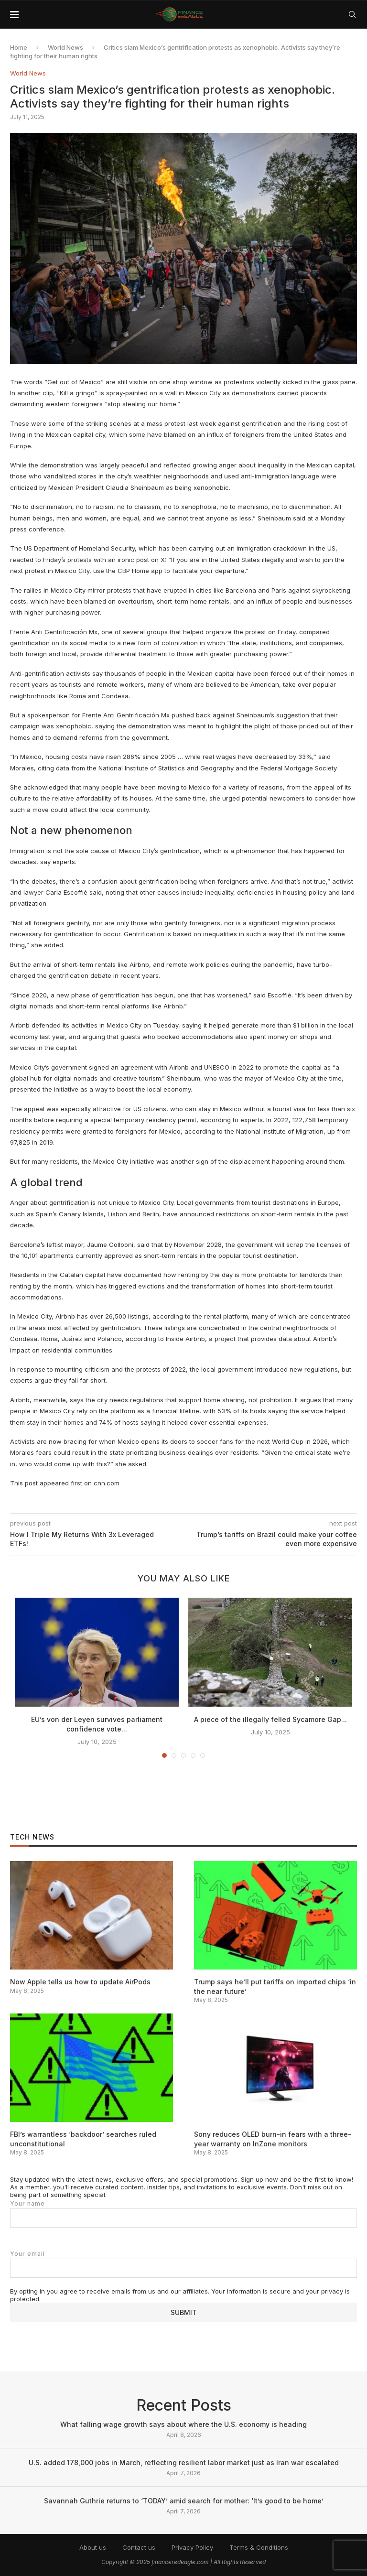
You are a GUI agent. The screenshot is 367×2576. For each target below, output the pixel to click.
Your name (183, 2214)
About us (92, 2547)
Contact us (138, 2547)
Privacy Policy (192, 2547)
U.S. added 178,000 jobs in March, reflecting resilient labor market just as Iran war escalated (184, 2462)
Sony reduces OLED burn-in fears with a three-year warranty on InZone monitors (272, 2139)
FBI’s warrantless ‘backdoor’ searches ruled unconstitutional (83, 2139)
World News (65, 47)
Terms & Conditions (258, 2547)
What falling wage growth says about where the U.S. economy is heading (183, 2424)
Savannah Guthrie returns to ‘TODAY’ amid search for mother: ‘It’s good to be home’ (184, 2501)
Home (18, 47)
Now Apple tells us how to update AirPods (80, 1982)
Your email (183, 2264)
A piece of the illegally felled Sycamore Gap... (270, 1719)
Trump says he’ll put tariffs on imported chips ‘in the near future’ (275, 1986)
